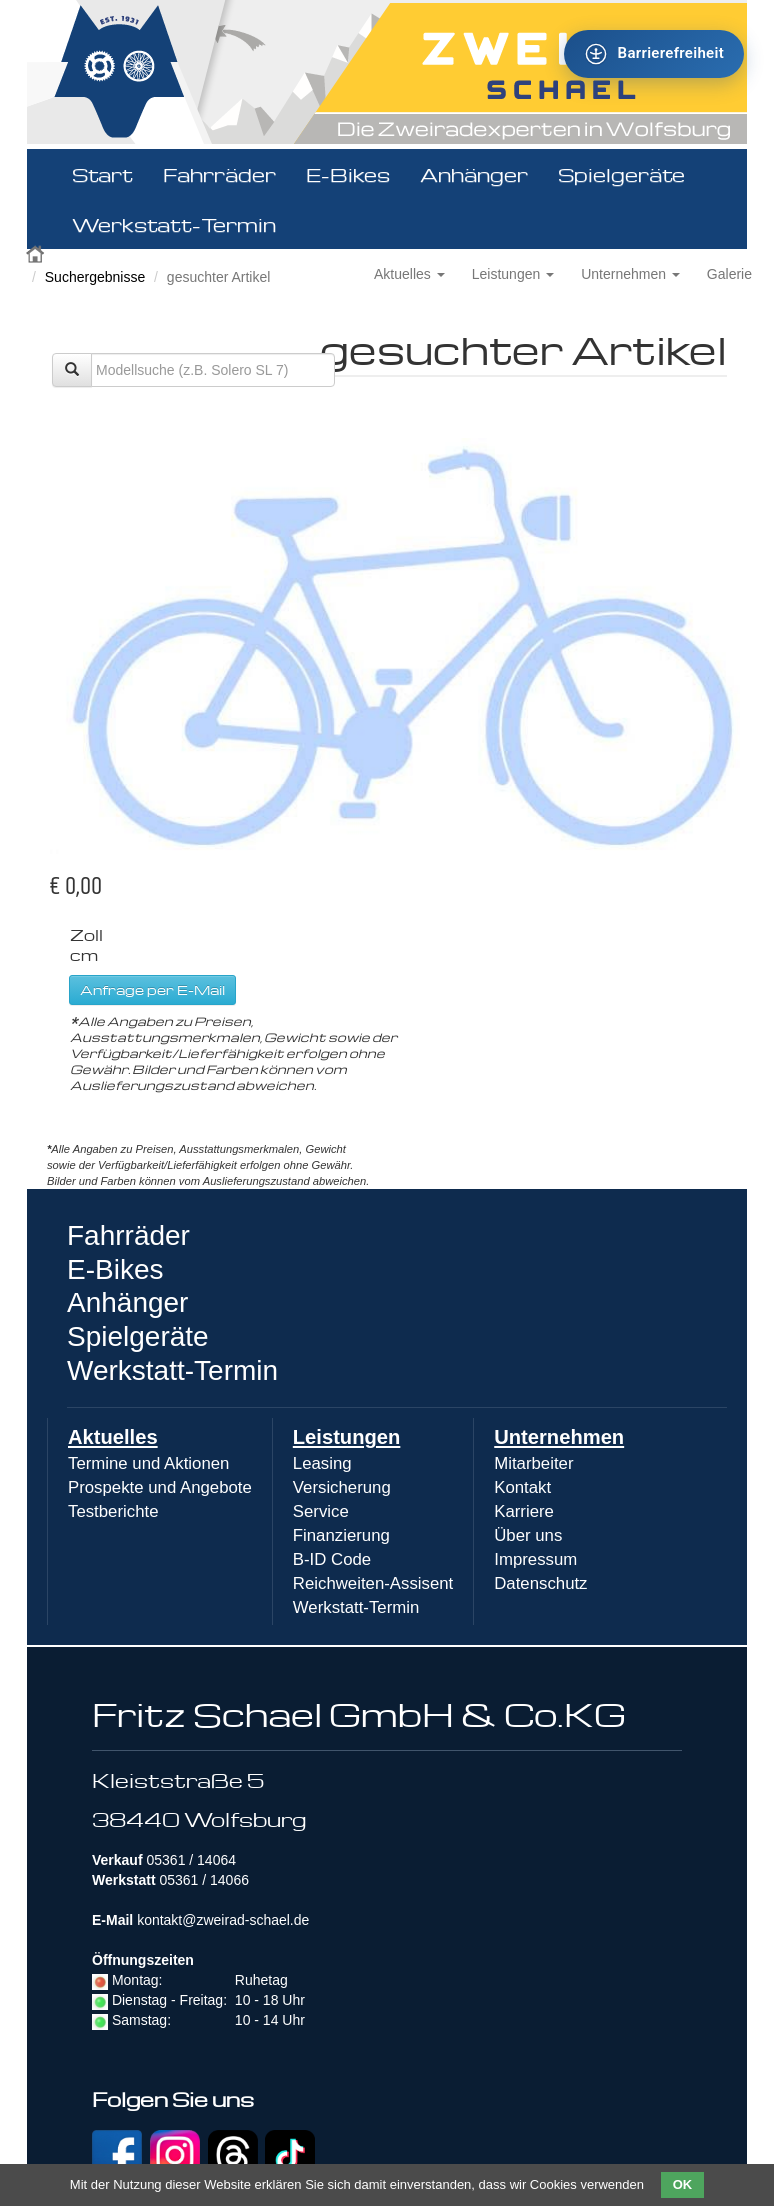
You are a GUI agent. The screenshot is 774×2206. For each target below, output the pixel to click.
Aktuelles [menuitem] (113, 1437)
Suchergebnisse (95, 277)
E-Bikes (348, 174)
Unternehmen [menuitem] (559, 1437)
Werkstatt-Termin (174, 224)
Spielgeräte (621, 174)
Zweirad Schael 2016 (37, 252)
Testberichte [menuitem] (113, 1511)
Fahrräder (219, 174)
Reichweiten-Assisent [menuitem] (373, 1583)
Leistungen (513, 274)
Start (102, 174)
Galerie (729, 274)
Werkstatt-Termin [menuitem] (356, 1607)
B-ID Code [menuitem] (332, 1559)
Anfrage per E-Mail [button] (152, 989)
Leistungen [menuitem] (347, 1437)
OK (683, 2184)
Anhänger (474, 174)
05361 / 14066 (204, 1880)
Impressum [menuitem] (535, 1559)
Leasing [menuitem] (322, 1463)
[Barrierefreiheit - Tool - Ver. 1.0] (654, 54)
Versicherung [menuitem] (342, 1487)
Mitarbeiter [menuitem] (533, 1463)
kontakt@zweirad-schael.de (223, 1920)
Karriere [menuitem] (524, 1511)
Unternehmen (630, 274)
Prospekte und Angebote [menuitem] (160, 1487)
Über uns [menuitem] (528, 1535)
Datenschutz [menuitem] (540, 1583)
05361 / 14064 (191, 1860)
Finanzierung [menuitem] (341, 1535)
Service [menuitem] (321, 1511)
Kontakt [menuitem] (522, 1487)
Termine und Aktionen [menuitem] (148, 1463)
